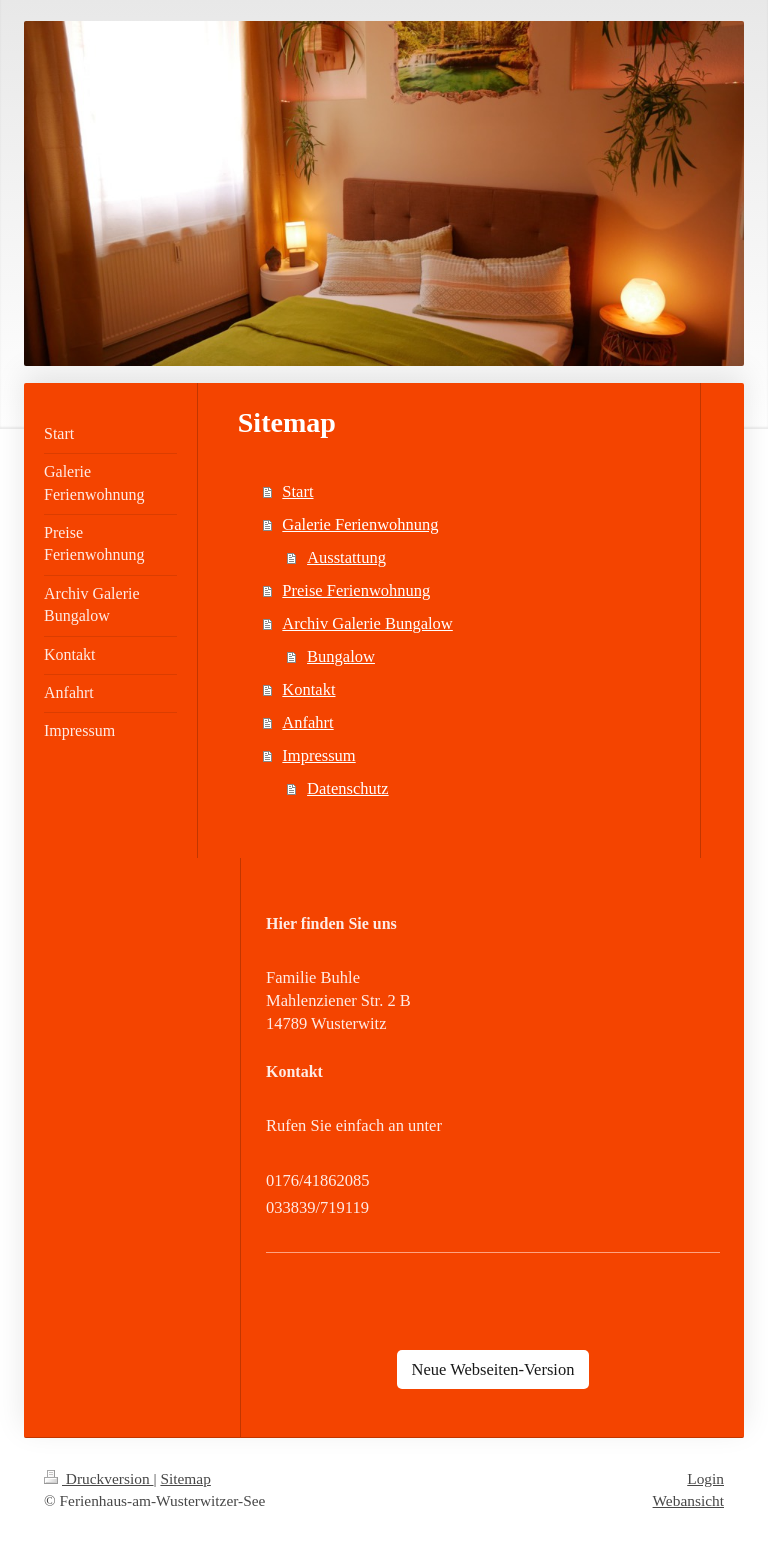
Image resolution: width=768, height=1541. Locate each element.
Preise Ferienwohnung (356, 590)
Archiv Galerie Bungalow (367, 623)
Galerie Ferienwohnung (360, 524)
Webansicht (688, 1500)
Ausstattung (346, 557)
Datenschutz (348, 788)
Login (705, 1478)
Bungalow (341, 656)
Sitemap (185, 1478)
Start (297, 491)
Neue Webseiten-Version (493, 1369)
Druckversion (98, 1478)
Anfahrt (307, 722)
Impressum (318, 755)
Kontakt (308, 689)
